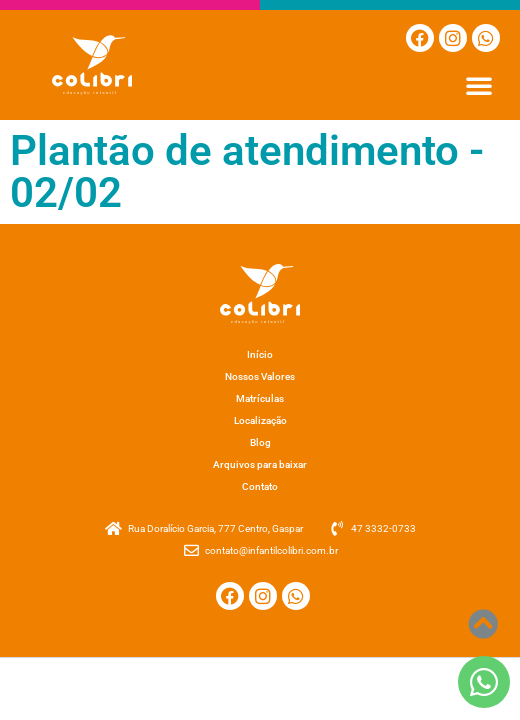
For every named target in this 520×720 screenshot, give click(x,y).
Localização (260, 420)
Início (260, 354)
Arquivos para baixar (260, 464)
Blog (260, 442)
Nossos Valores (260, 376)
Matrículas (260, 398)
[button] (479, 85)
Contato (260, 486)
